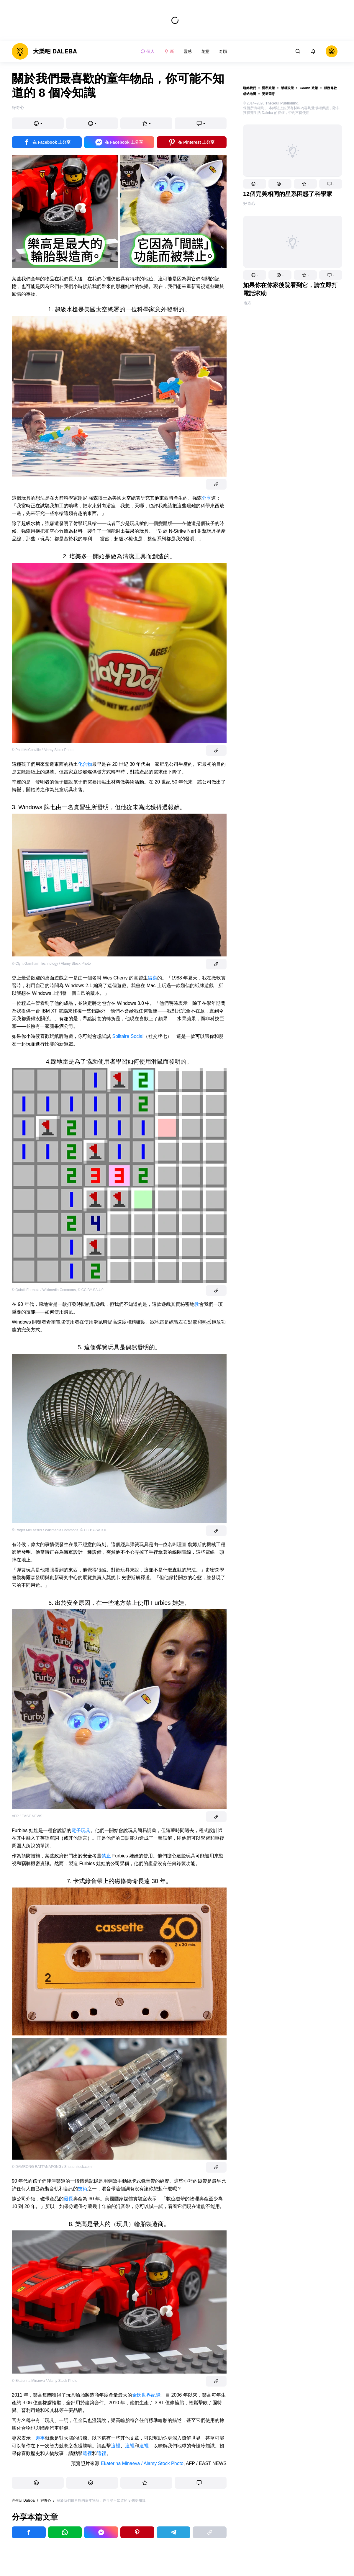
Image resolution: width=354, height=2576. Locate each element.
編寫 (152, 977)
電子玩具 (80, 1830)
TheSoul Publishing (282, 103)
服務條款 (330, 88)
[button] (254, 184)
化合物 (85, 764)
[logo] (44, 51)
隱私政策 (268, 88)
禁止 (106, 1855)
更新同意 (268, 94)
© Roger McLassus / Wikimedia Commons (45, 1530)
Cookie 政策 (309, 88)
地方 (247, 302)
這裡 (115, 2445)
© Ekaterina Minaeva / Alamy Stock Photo (44, 2381)
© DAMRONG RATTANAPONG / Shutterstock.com (51, 2167)
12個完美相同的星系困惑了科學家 (287, 194)
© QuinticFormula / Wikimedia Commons (44, 1290)
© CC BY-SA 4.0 (91, 1290)
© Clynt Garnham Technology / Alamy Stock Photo (51, 963)
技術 (82, 2188)
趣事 (40, 2438)
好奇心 (249, 203)
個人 (147, 51)
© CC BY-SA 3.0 (93, 1530)
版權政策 (287, 88)
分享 (206, 498)
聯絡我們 (249, 88)
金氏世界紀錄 (146, 2394)
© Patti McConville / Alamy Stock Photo (42, 750)
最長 (68, 2198)
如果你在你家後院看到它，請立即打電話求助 (290, 289)
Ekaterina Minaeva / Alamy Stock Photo (142, 2463)
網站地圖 (249, 94)
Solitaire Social (127, 1036)
